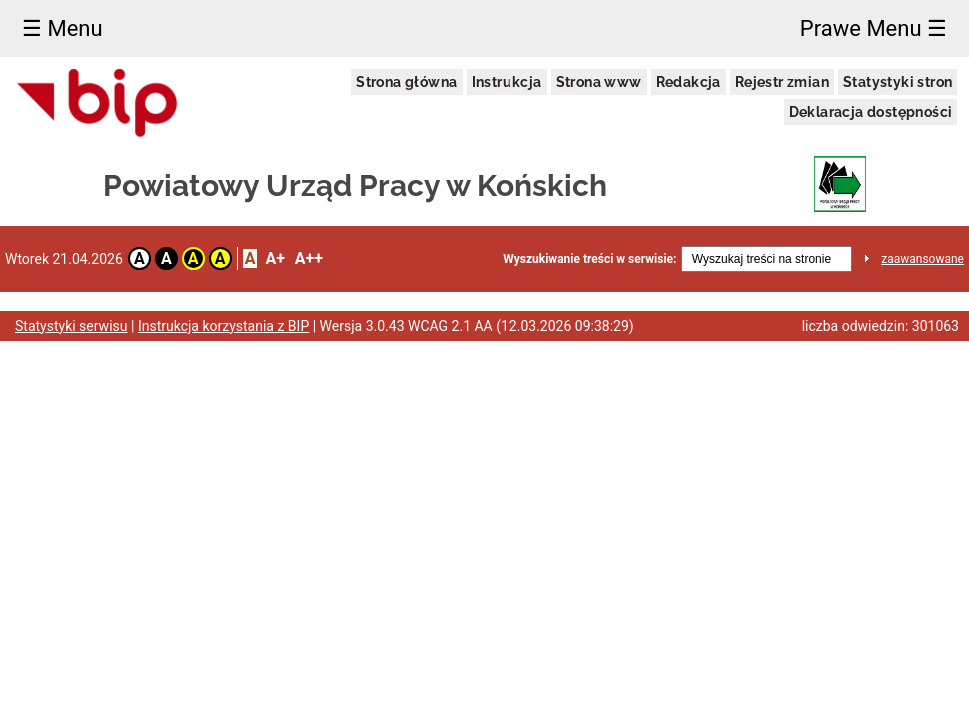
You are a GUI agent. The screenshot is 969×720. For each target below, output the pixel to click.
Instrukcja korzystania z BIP (223, 326)
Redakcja (688, 82)
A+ (274, 258)
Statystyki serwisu (71, 326)
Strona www (599, 82)
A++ (309, 258)
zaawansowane (922, 259)
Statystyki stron (897, 82)
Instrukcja (507, 82)
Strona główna (406, 82)
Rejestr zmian (782, 82)
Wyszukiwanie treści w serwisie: (589, 259)
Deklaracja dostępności (871, 112)
